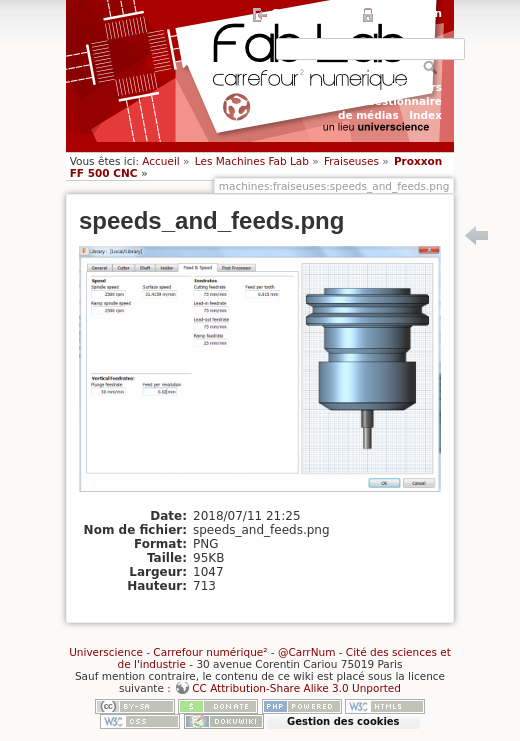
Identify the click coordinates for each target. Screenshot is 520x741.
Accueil (161, 161)
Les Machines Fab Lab (252, 161)
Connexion (411, 13)
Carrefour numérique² (210, 652)
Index (425, 115)
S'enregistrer (311, 13)
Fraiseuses (351, 161)
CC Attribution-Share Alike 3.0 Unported (296, 688)
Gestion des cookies (343, 721)
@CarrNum (306, 652)
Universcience (106, 652)
